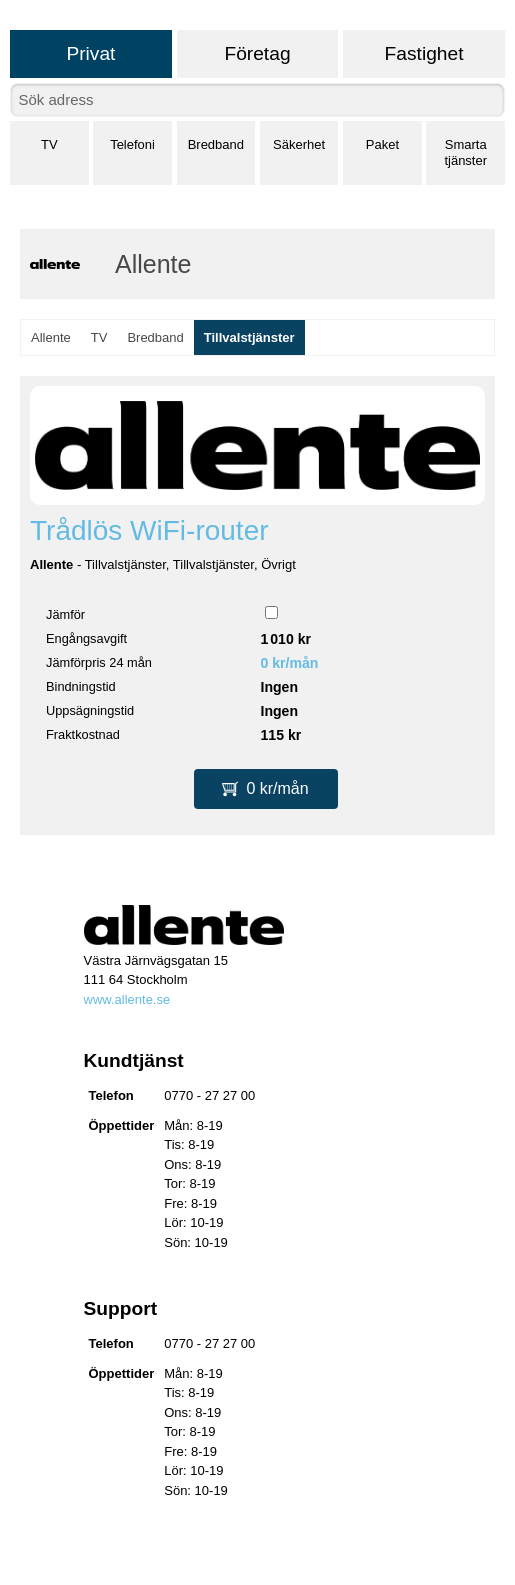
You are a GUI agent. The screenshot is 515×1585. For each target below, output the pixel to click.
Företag (257, 53)
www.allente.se (127, 999)
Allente (51, 337)
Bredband (216, 144)
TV (49, 144)
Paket (382, 144)
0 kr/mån (290, 663)
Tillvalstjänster (249, 337)
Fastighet (424, 53)
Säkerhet (299, 144)
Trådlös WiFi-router (149, 530)
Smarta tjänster (465, 152)
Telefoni (132, 144)
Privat (90, 53)
